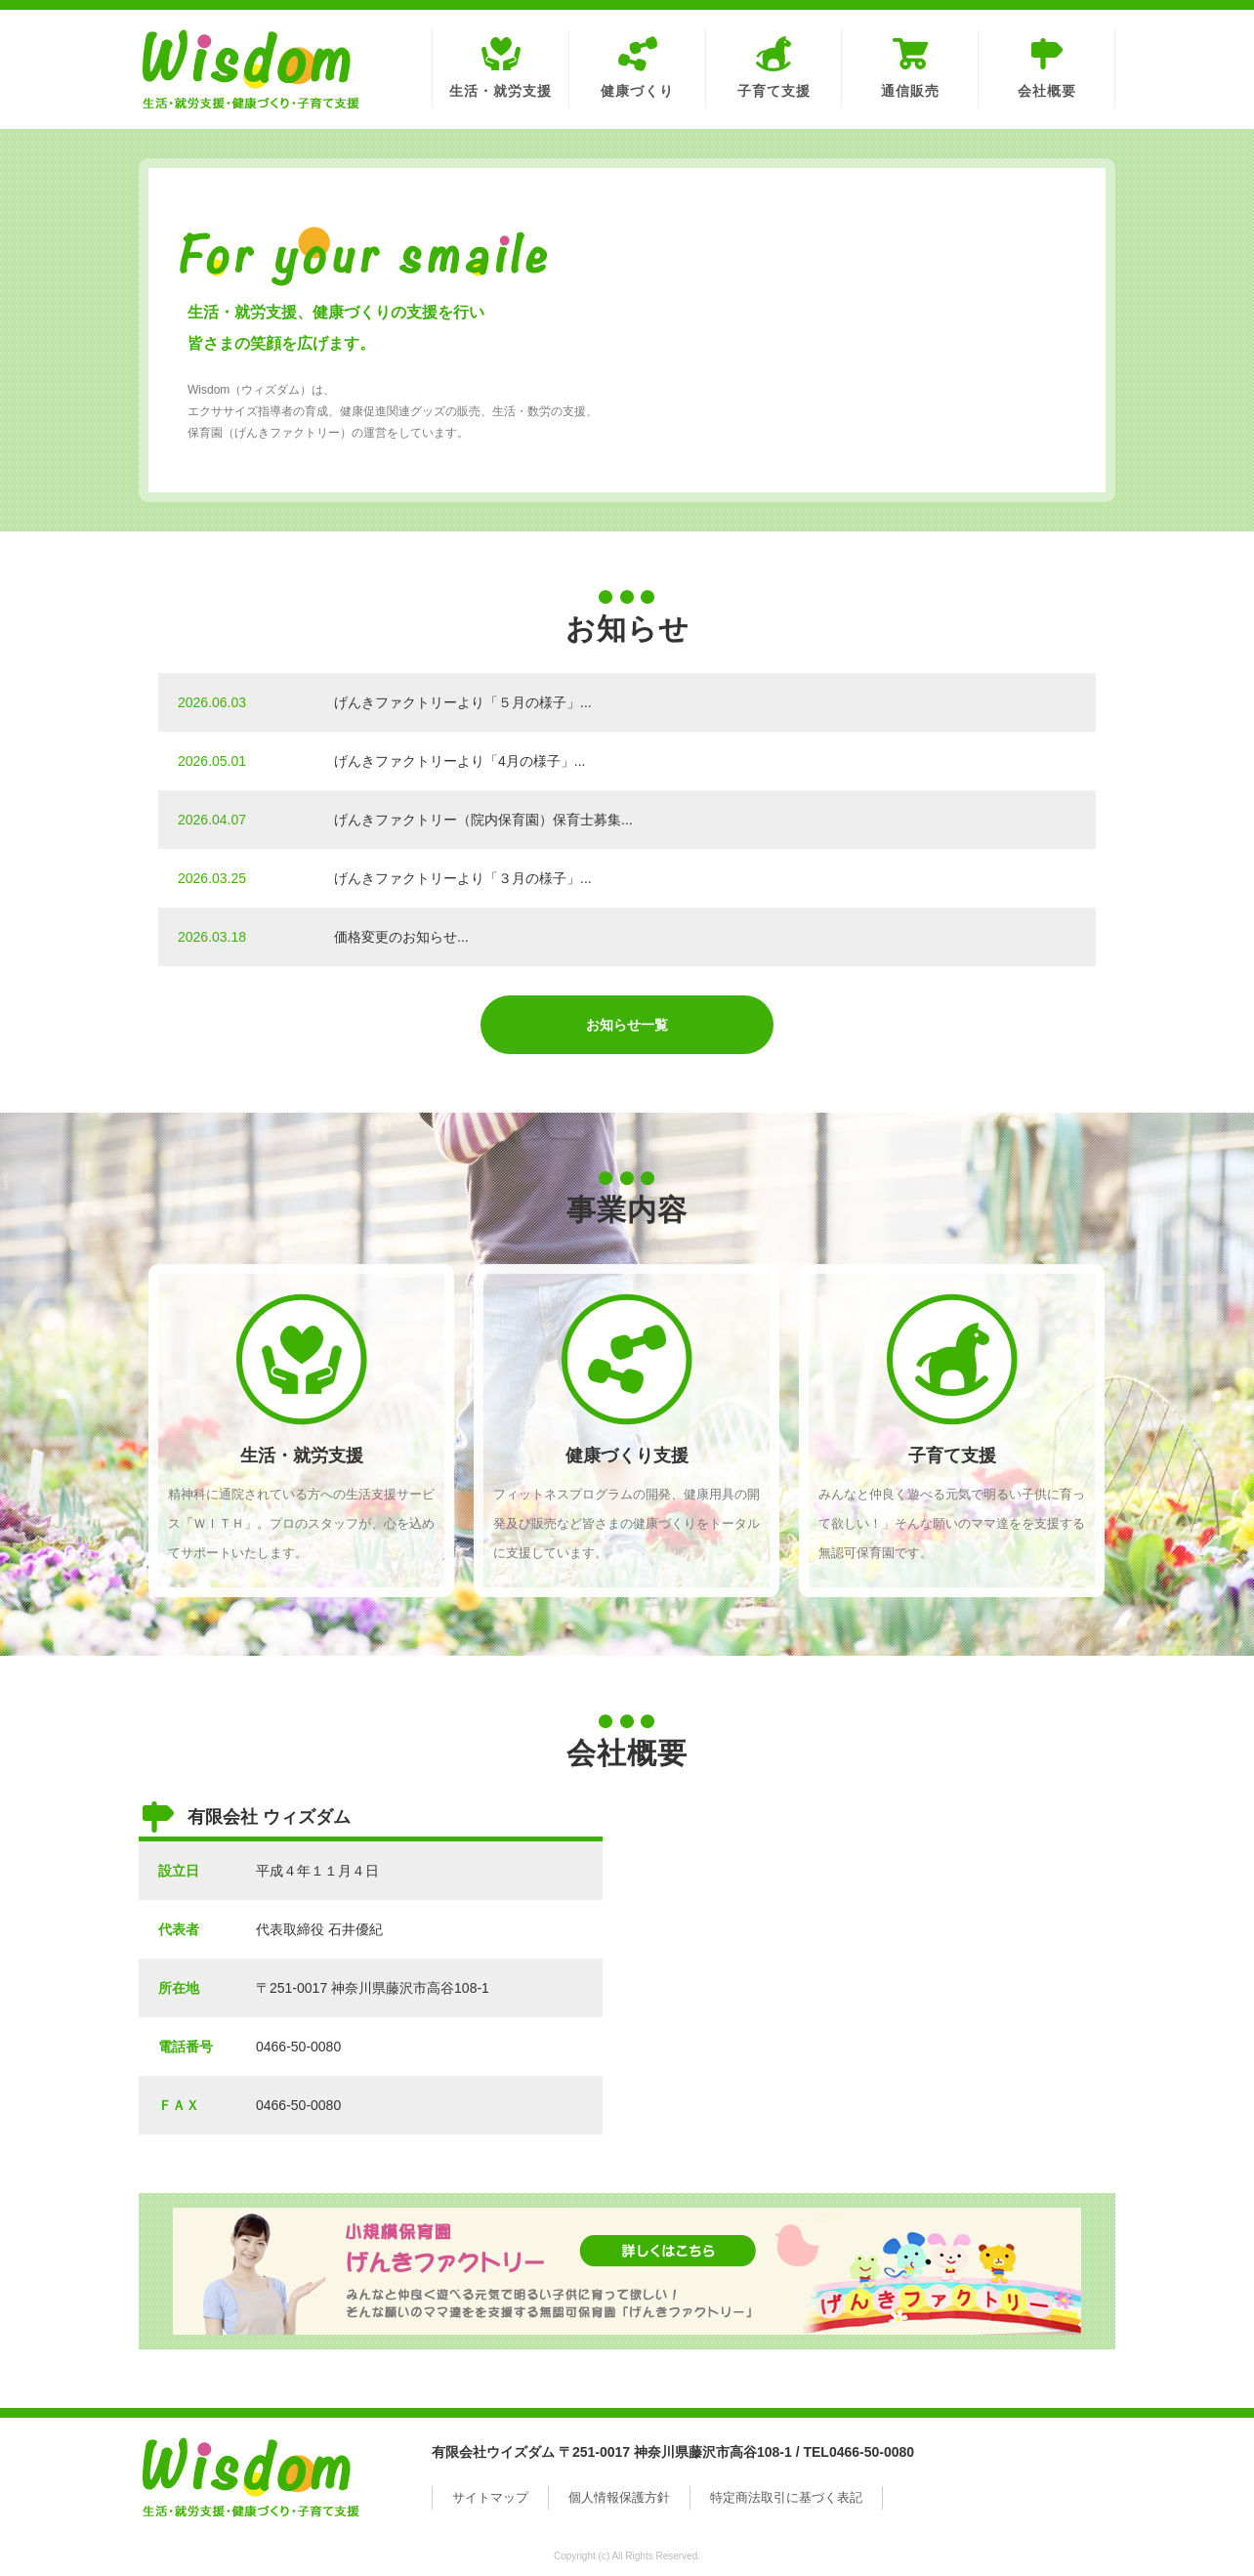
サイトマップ (490, 2497)
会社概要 (1047, 91)
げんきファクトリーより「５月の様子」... (463, 702)
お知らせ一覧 (627, 1025)
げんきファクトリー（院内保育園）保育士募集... (483, 819)
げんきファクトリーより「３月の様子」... (463, 878)
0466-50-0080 (298, 2046)
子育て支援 (774, 91)
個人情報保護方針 (619, 2497)
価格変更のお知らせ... (401, 937)
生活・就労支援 (500, 91)
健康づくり (637, 91)
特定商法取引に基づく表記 (786, 2497)
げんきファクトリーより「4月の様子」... (459, 761)
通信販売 (910, 91)
